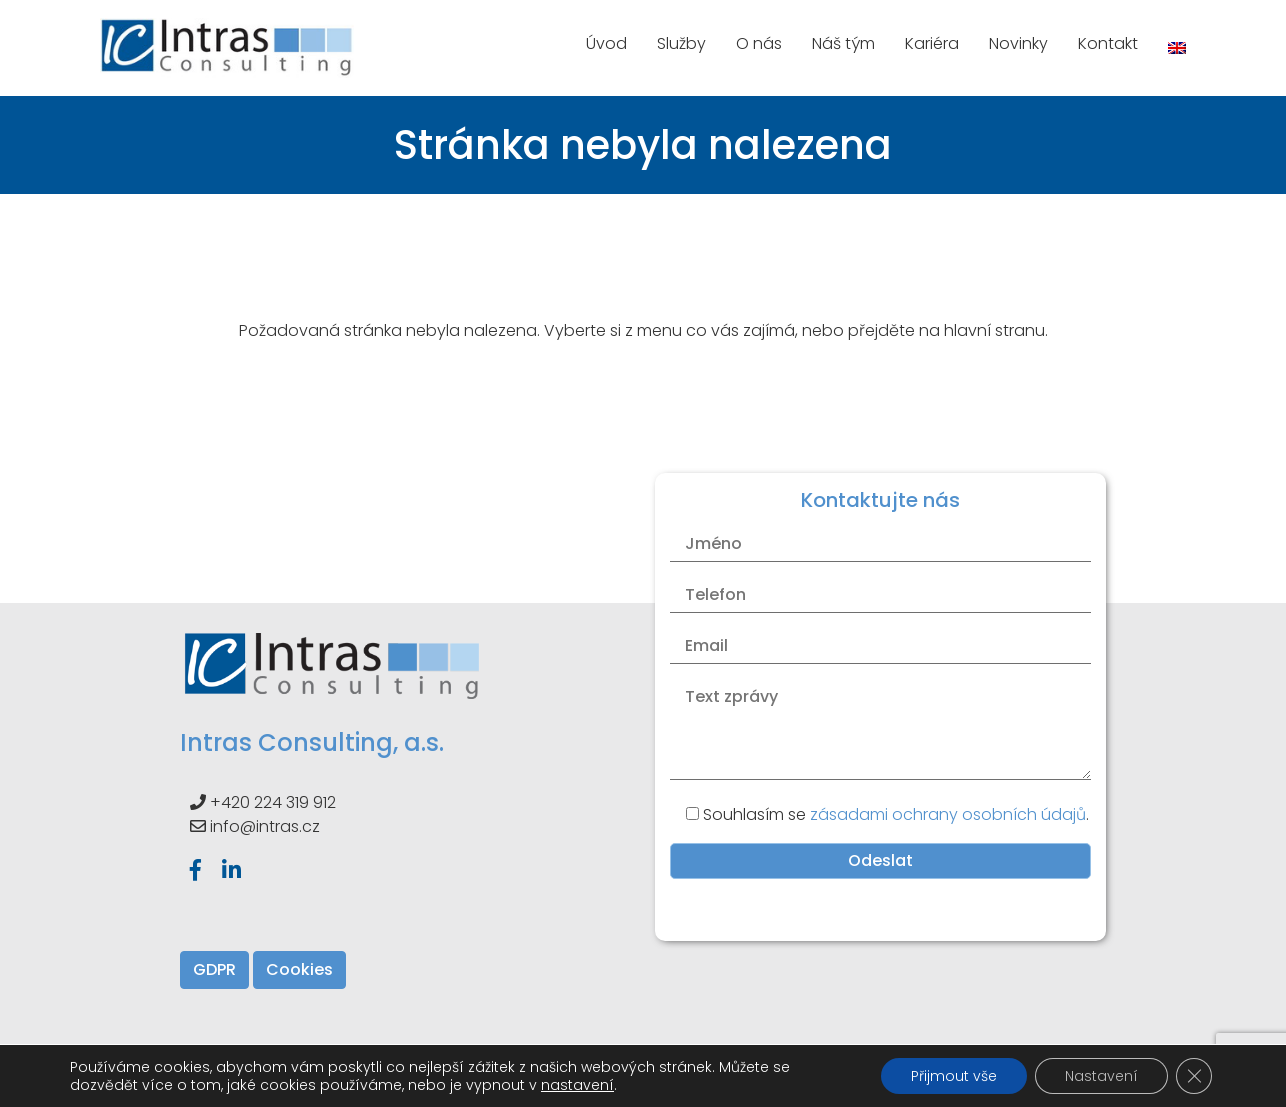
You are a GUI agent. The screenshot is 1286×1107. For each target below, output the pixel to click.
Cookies (299, 969)
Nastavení (1101, 1076)
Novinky (1018, 43)
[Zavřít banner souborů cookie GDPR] (1194, 1076)
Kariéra (932, 43)
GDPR (214, 969)
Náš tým (843, 43)
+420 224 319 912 (273, 802)
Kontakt (1108, 43)
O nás (759, 43)
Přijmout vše (954, 1076)
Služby (681, 43)
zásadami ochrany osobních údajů (948, 814)
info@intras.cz (265, 826)
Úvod (606, 43)
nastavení (577, 1085)
